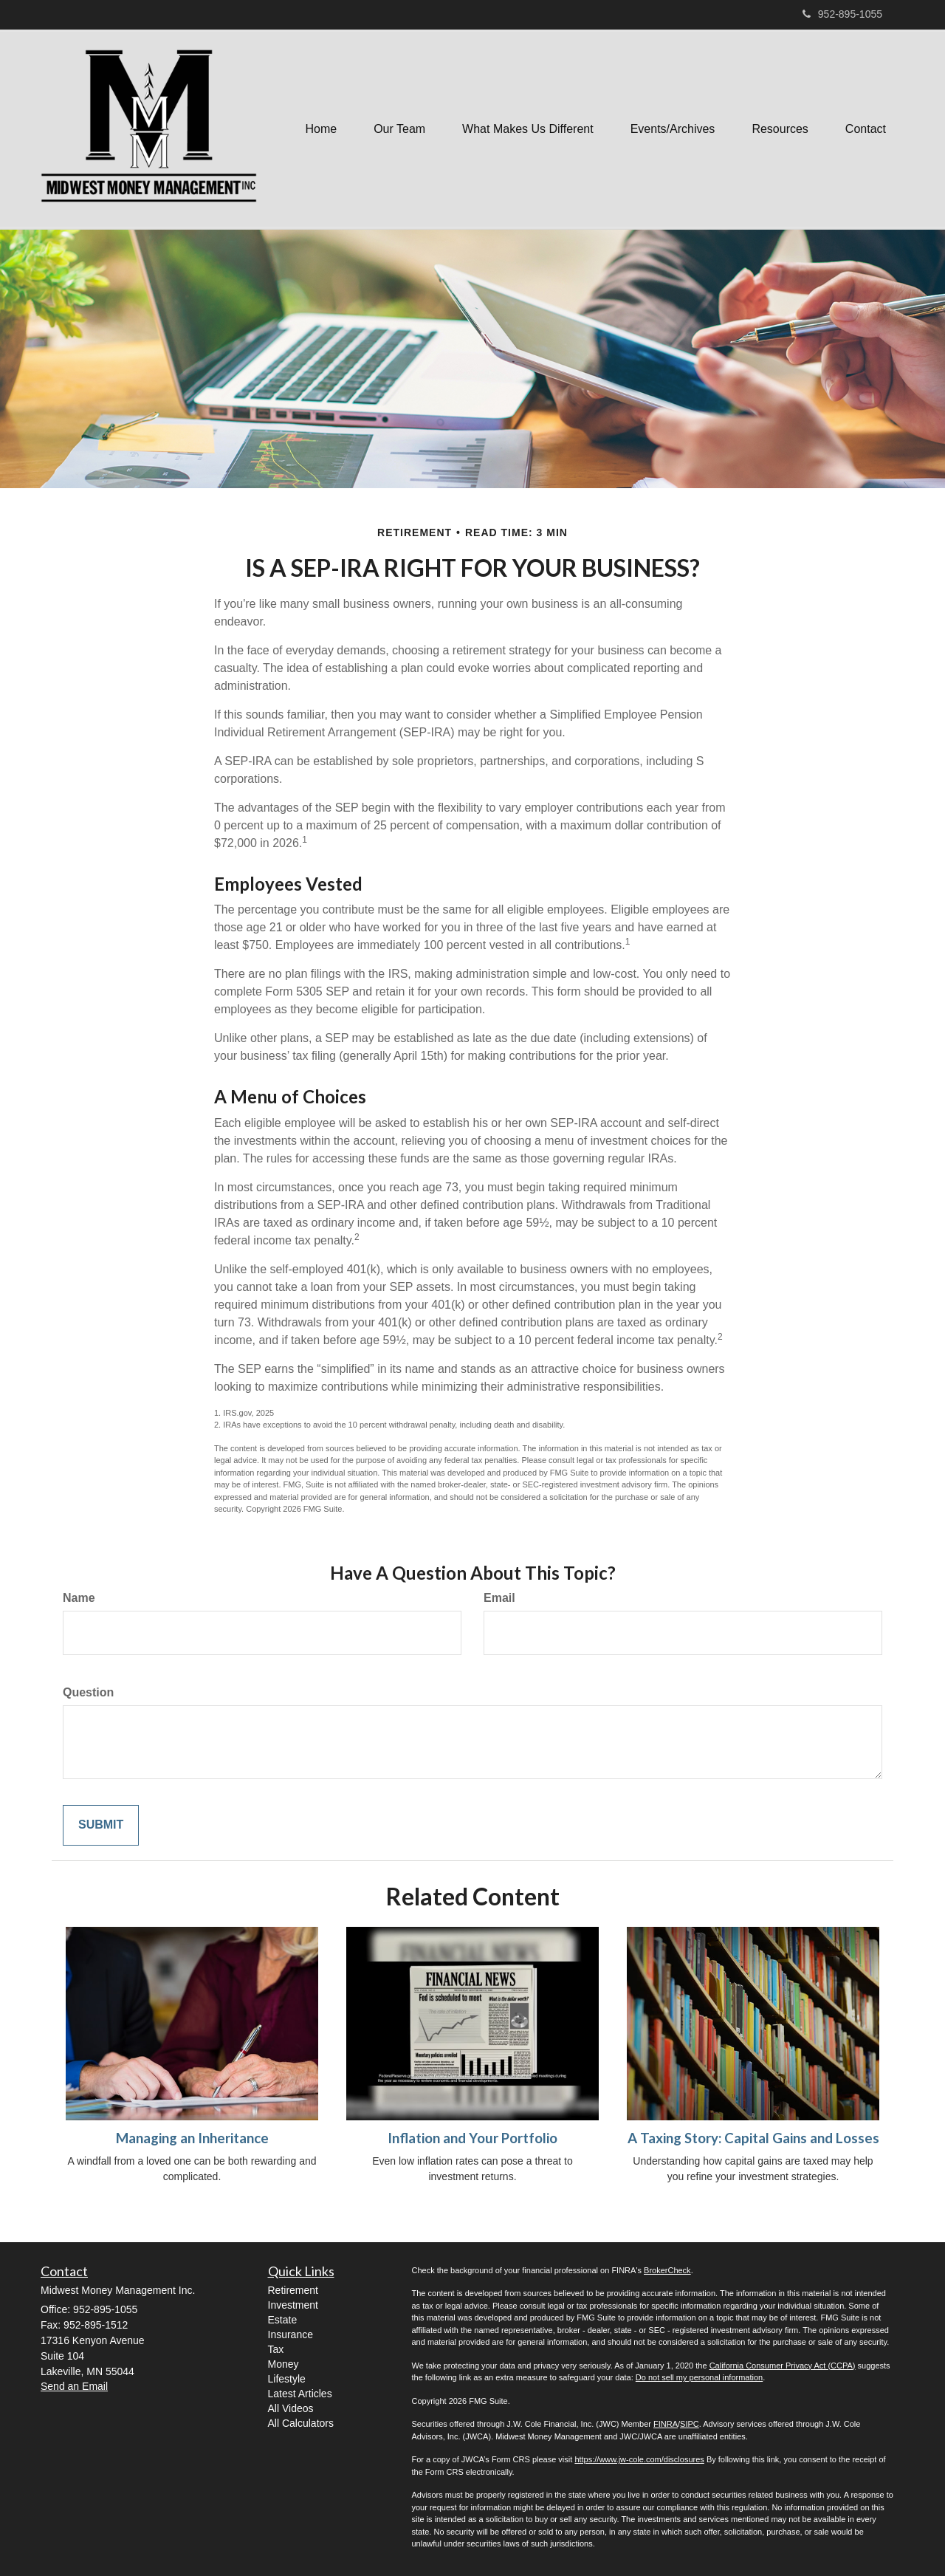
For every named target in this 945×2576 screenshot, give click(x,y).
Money (283, 2364)
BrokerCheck (667, 2270)
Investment (293, 2305)
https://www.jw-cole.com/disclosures (639, 2459)
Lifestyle (287, 2379)
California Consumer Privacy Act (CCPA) (782, 2365)
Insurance (290, 2334)
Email (499, 1598)
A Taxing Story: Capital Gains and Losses (753, 2138)
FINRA (665, 2423)
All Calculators (301, 2423)
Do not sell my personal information (699, 2377)
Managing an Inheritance (192, 2138)
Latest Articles (300, 2393)
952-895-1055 (842, 14)
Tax (276, 2349)
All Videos (291, 2408)
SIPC (689, 2423)
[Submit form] (101, 1825)
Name (79, 1598)
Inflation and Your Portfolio (472, 2138)
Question (88, 1692)
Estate (283, 2320)
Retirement (293, 2290)
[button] (399, 129)
